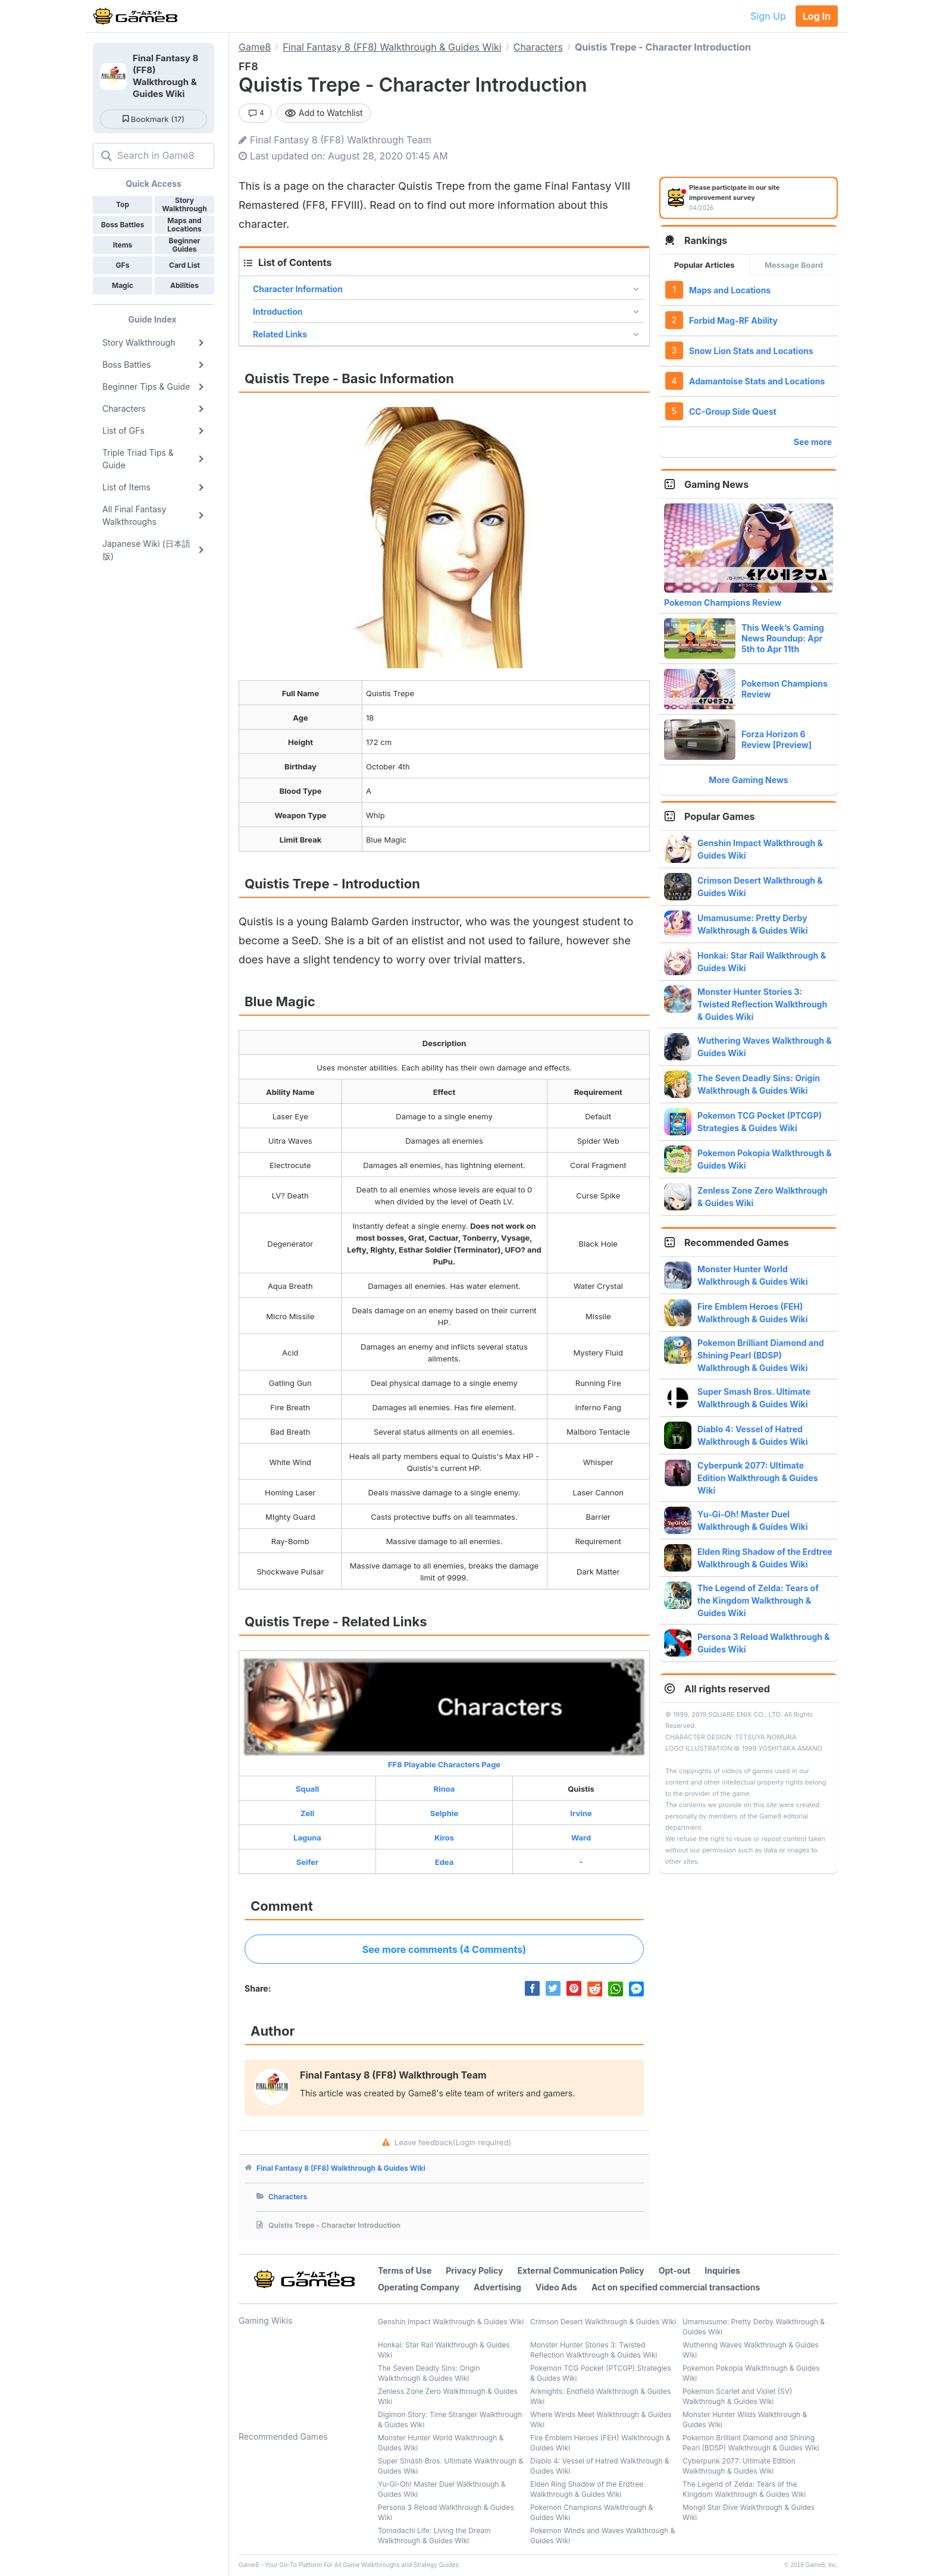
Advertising (497, 2287)
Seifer (307, 1862)
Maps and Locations (730, 290)
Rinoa (444, 1789)
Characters (287, 2196)
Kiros (444, 1837)
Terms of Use (404, 2270)
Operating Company (418, 2287)
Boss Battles (122, 224)
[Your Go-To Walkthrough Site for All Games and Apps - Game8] (135, 16)
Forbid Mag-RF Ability (733, 320)
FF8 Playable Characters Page (444, 1713)
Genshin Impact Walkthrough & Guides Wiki (451, 2321)
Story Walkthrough (184, 204)
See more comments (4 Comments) (444, 1949)
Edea (444, 1862)
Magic (122, 285)
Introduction (278, 311)
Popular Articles (704, 265)
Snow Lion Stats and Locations (751, 351)
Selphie (444, 1813)
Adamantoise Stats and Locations (757, 381)
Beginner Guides (185, 244)
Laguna (307, 1837)
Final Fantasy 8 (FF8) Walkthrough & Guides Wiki (340, 2168)
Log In (817, 16)
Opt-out (674, 2270)
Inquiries (722, 2270)
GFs (123, 265)
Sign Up (768, 16)
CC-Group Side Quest (733, 411)
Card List (184, 265)
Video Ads (556, 2287)
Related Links (280, 334)
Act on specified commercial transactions (675, 2287)
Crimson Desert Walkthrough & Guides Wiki (603, 2321)
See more (813, 442)
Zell (307, 1813)
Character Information (298, 289)
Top (122, 204)
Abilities (184, 285)
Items (123, 244)
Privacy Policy (474, 2270)
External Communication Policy (581, 2270)
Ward (581, 1837)
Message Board (794, 265)
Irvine (580, 1813)
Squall (307, 1789)
